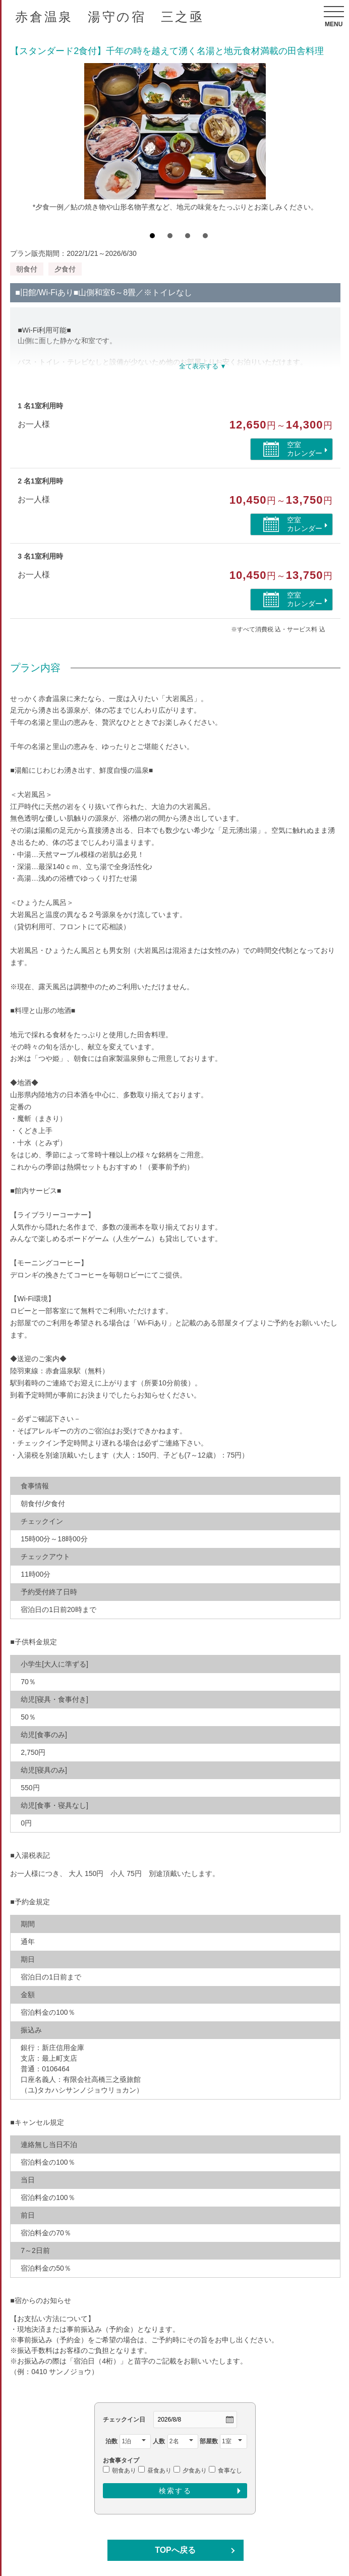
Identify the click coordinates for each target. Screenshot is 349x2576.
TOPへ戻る (175, 2550)
